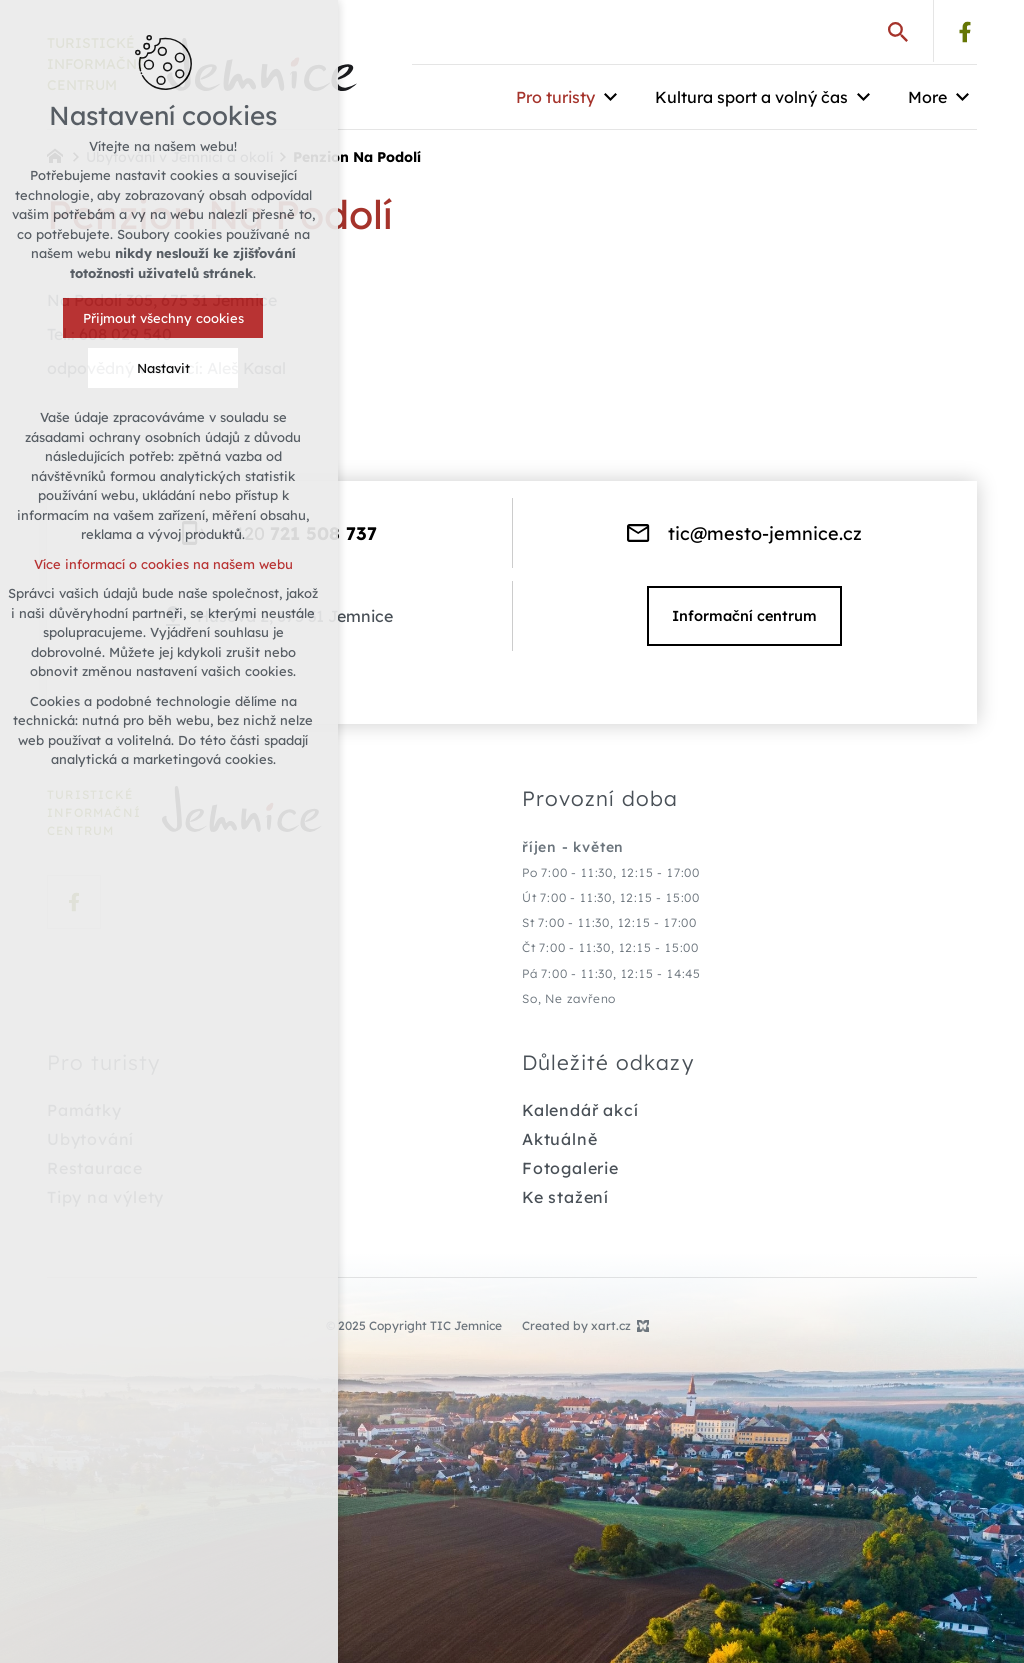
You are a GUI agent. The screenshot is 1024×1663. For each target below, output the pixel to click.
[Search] (898, 31)
